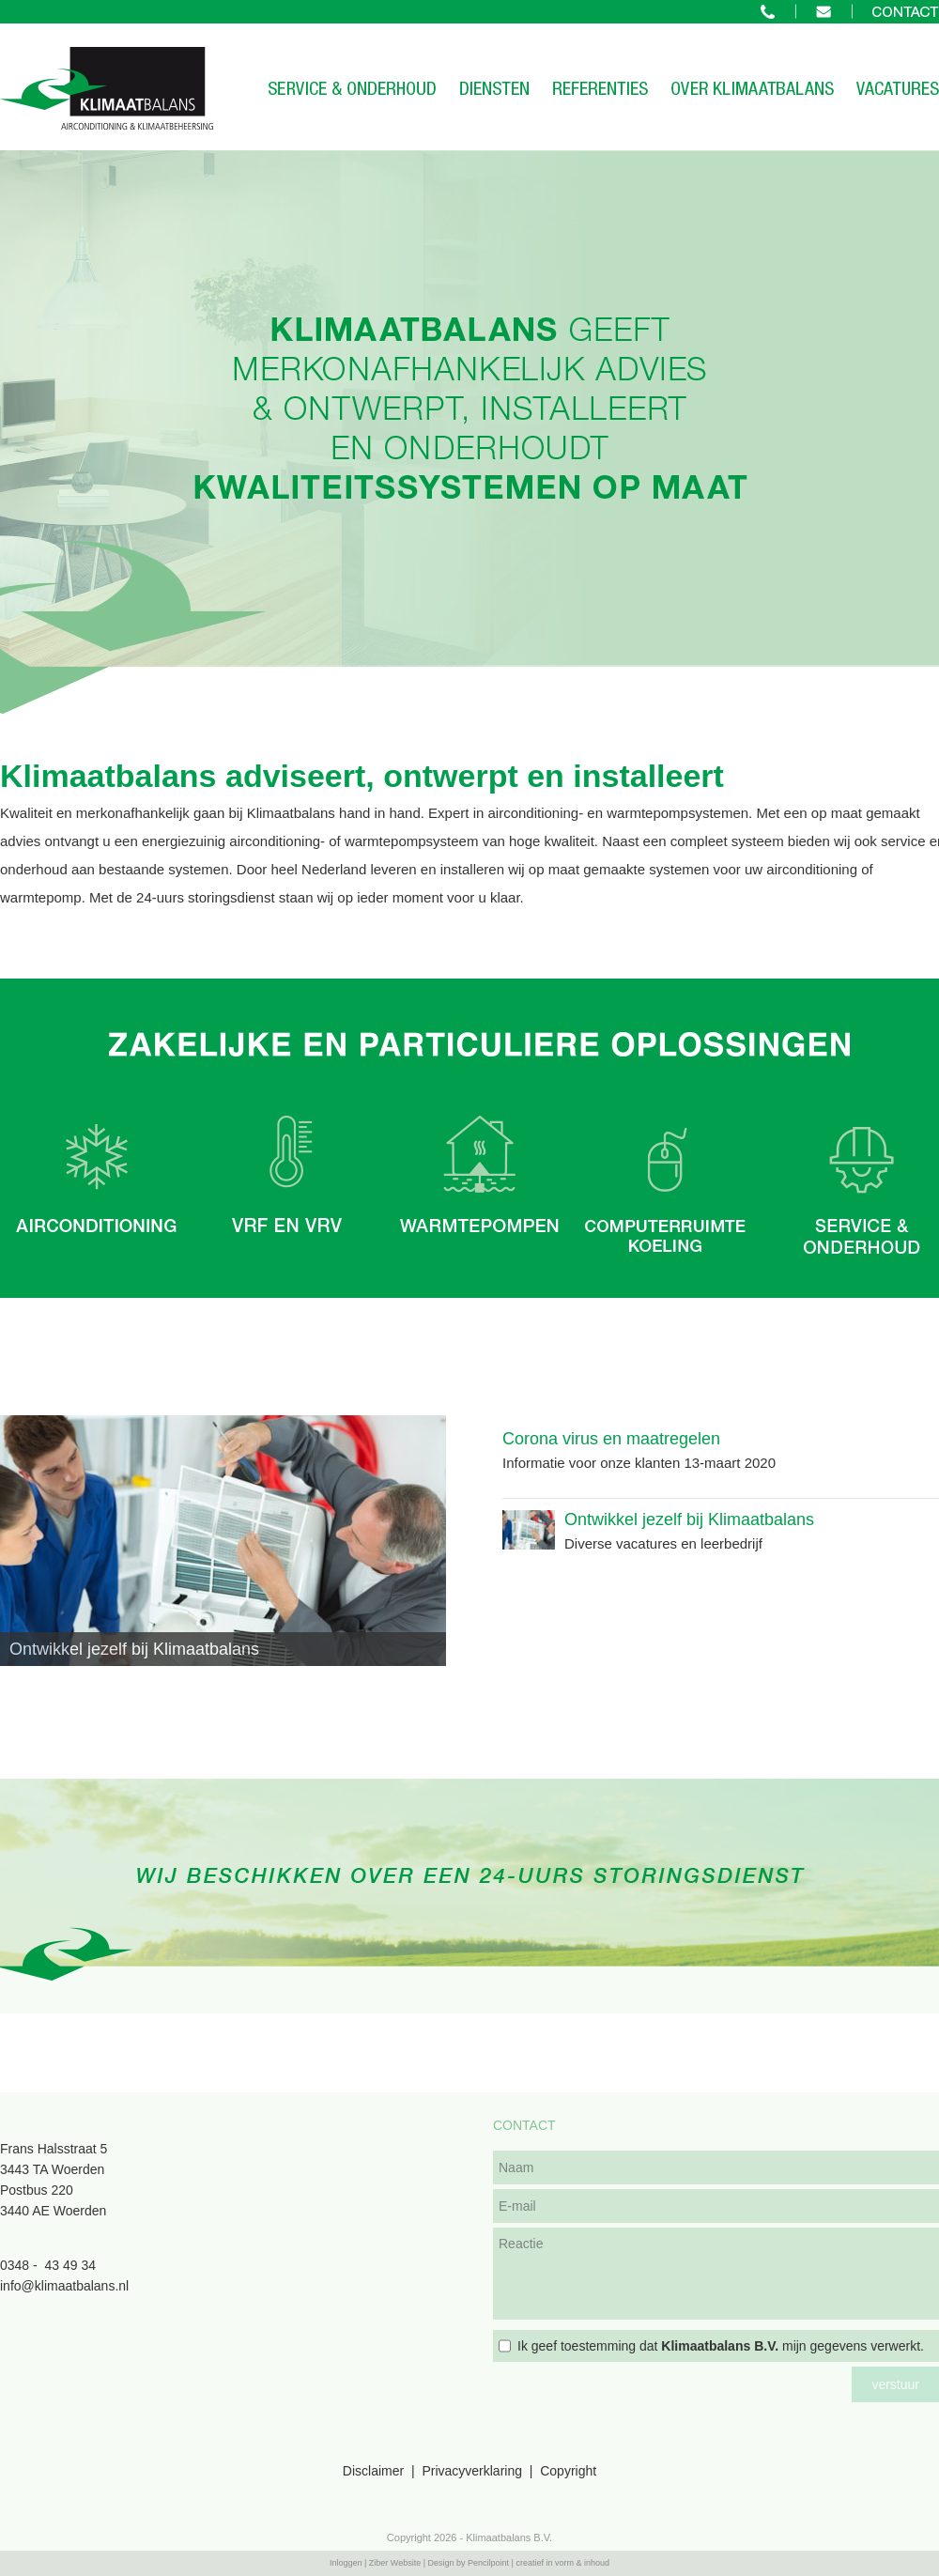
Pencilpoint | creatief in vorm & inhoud (538, 2563)
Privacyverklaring (472, 2470)
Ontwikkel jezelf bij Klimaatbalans (689, 1519)
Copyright (568, 2470)
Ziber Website (395, 2563)
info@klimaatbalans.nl (64, 2285)
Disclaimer (373, 2470)
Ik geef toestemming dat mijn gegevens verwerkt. (720, 2345)
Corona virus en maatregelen (611, 1438)
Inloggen (346, 2563)
